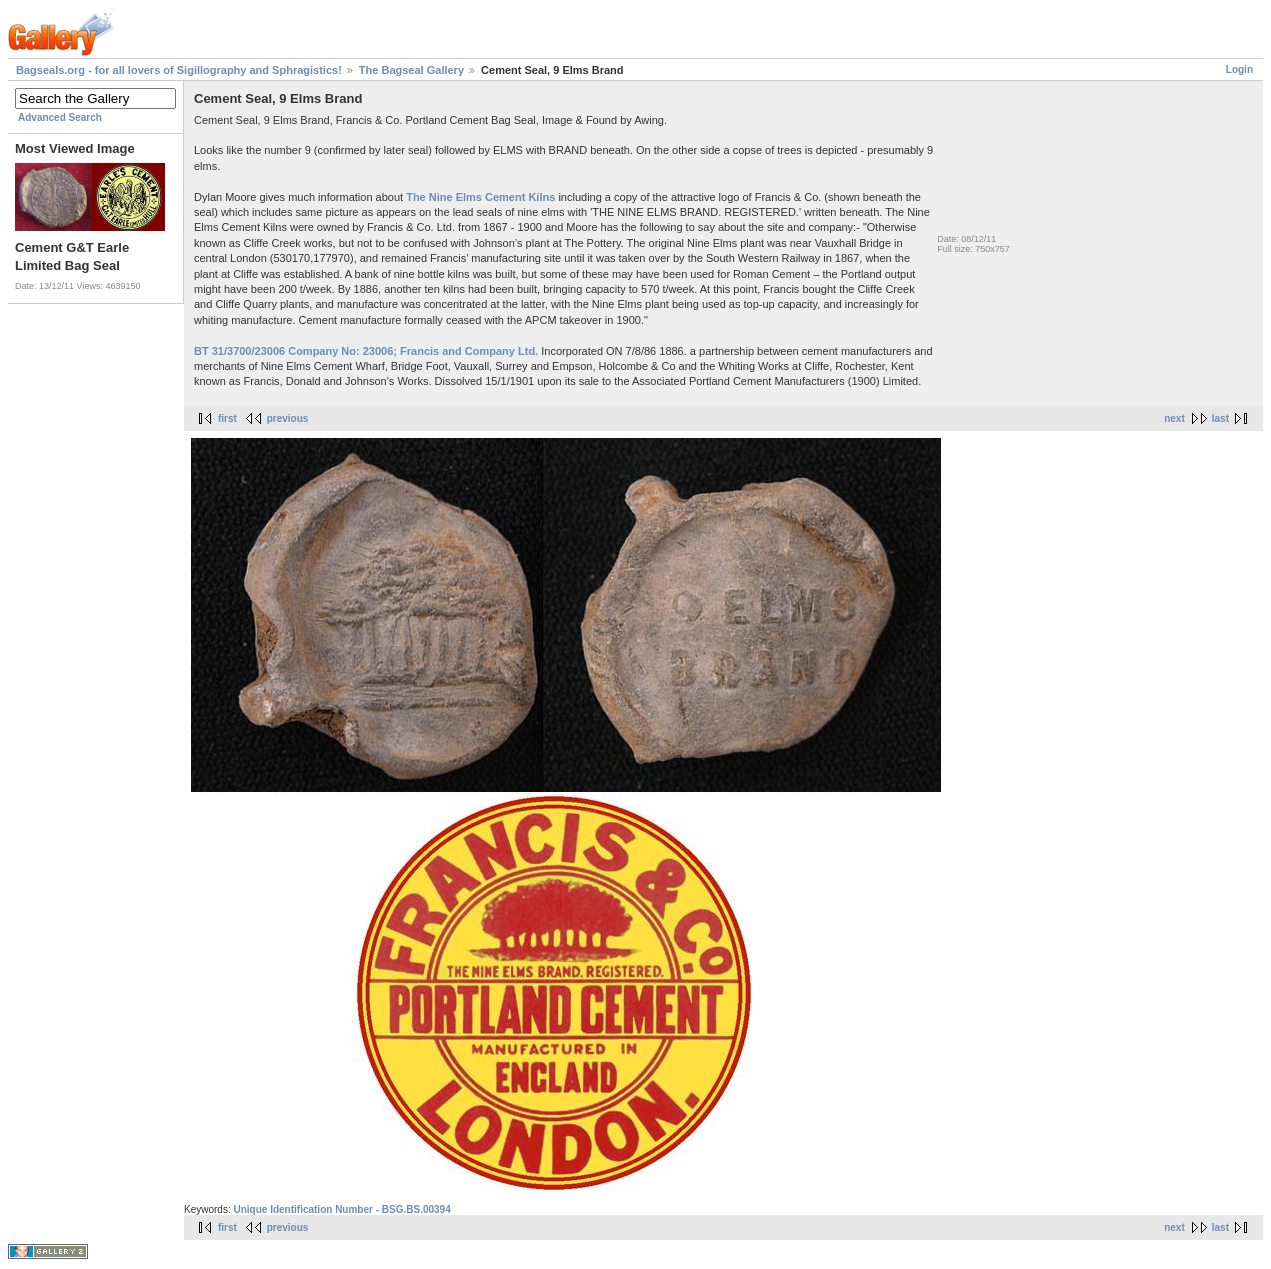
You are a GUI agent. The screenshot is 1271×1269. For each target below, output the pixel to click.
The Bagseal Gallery (411, 70)
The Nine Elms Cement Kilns (480, 197)
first (227, 418)
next (1174, 418)
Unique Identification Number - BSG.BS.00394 (341, 1209)
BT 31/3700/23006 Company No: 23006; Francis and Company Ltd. (366, 351)
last (1220, 418)
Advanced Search (60, 117)
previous (288, 418)
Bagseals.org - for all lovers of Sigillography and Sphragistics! (179, 70)
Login (1239, 69)
